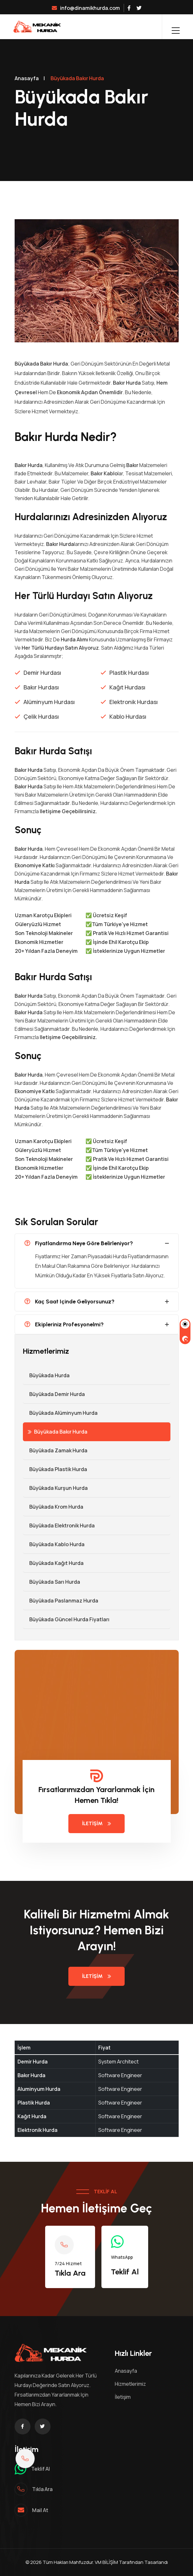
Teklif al (40, 2468)
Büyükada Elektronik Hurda (59, 1525)
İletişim (96, 1823)
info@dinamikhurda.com (86, 7)
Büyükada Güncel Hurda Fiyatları (66, 1619)
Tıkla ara (42, 2489)
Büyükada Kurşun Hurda (55, 1487)
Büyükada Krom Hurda (53, 1506)
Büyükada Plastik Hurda (55, 1469)
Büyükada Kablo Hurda (54, 1544)
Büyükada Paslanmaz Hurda (60, 1600)
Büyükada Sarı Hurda (51, 1581)
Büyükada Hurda (46, 1375)
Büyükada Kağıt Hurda (53, 1563)
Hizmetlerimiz (130, 2383)
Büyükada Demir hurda (54, 1394)
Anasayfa (27, 78)
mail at (40, 2510)
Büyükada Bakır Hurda (57, 1431)
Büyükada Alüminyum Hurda (60, 1412)
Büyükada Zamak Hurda (55, 1450)
